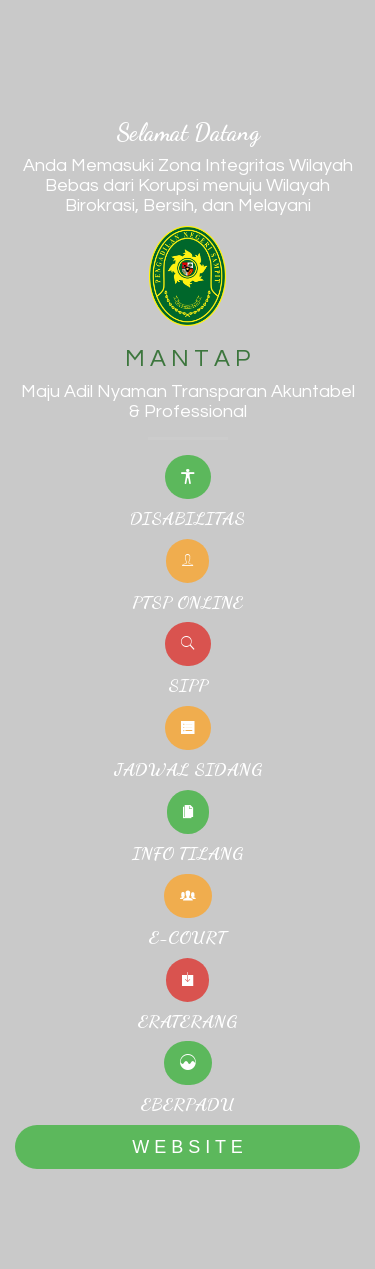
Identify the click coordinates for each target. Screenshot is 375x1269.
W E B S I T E (187, 1147)
